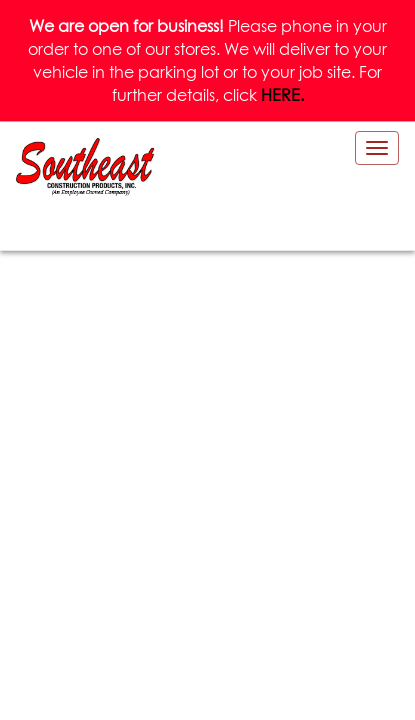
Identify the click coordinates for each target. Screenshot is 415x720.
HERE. (282, 95)
